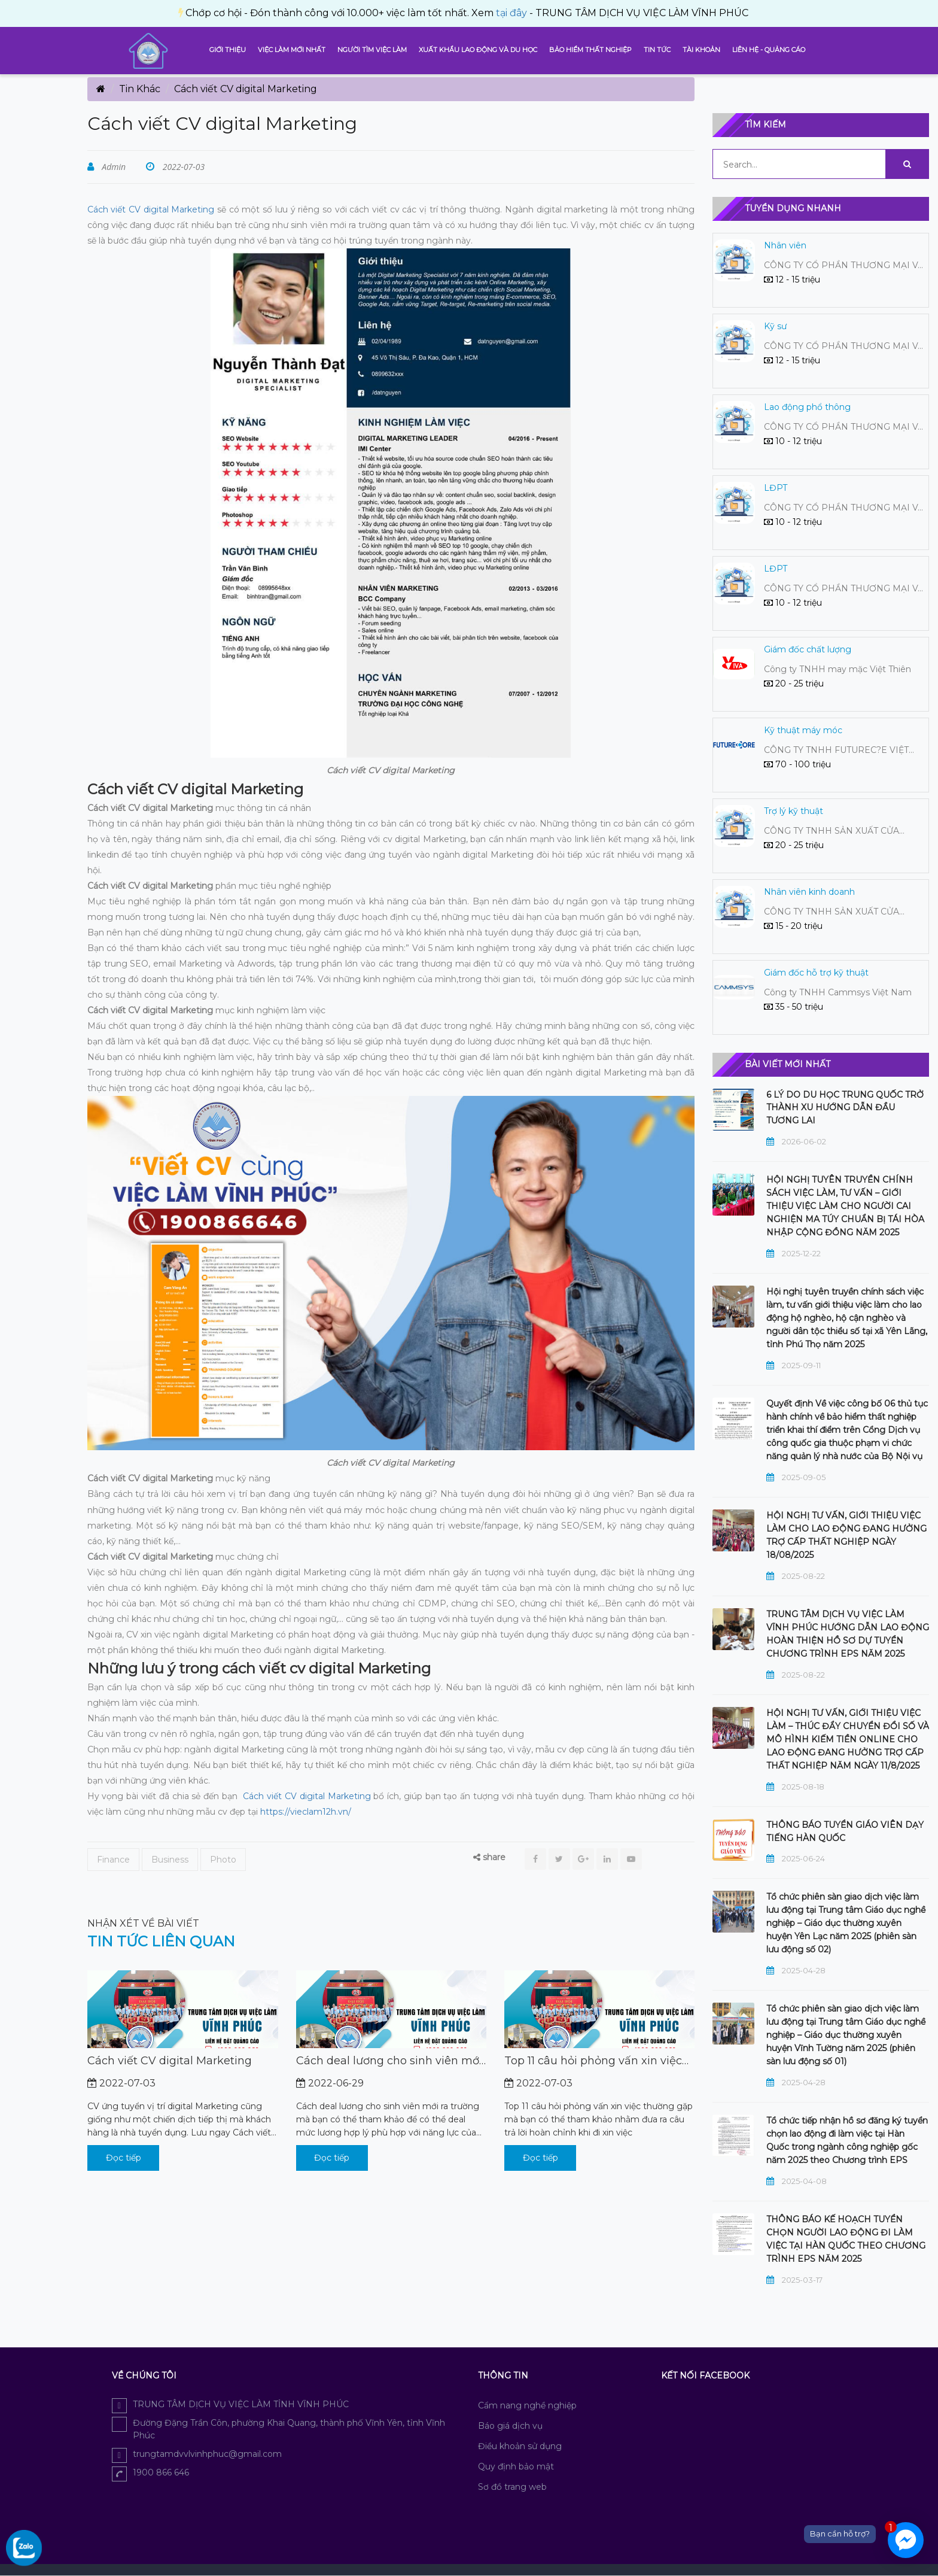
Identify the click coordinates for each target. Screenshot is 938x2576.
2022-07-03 (182, 166)
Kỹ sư (775, 326)
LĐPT (775, 487)
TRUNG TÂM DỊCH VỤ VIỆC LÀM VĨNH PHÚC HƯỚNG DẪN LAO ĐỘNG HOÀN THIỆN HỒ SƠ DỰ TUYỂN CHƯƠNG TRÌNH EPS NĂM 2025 (847, 1634)
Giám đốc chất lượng (807, 649)
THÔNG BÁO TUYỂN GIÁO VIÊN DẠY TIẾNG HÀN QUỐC (845, 1831)
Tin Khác (139, 89)
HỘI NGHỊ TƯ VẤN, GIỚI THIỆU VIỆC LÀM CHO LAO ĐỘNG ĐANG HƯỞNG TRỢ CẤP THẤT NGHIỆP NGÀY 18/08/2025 (846, 1535)
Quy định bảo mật (516, 2466)
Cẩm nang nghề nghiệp (527, 2405)
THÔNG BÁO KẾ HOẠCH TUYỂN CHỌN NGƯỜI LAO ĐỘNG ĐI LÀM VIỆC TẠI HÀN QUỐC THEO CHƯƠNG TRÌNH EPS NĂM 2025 (845, 2239)
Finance (113, 1859)
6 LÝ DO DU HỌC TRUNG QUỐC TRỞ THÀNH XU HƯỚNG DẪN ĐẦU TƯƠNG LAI (845, 1107)
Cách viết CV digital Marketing (151, 209)
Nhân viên (785, 245)
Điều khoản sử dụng (520, 2446)
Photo (223, 1859)
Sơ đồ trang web (512, 2486)
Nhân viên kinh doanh (809, 891)
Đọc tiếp (123, 2157)
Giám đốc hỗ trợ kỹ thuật (816, 972)
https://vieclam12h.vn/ (305, 1811)
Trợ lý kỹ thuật (793, 811)
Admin (113, 166)
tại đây (220, 13)
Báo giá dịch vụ (510, 2425)
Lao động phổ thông (807, 407)
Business (169, 1859)
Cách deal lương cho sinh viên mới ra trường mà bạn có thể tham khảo (389, 2060)
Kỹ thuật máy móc (803, 730)
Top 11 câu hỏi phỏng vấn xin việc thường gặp (593, 2060)
